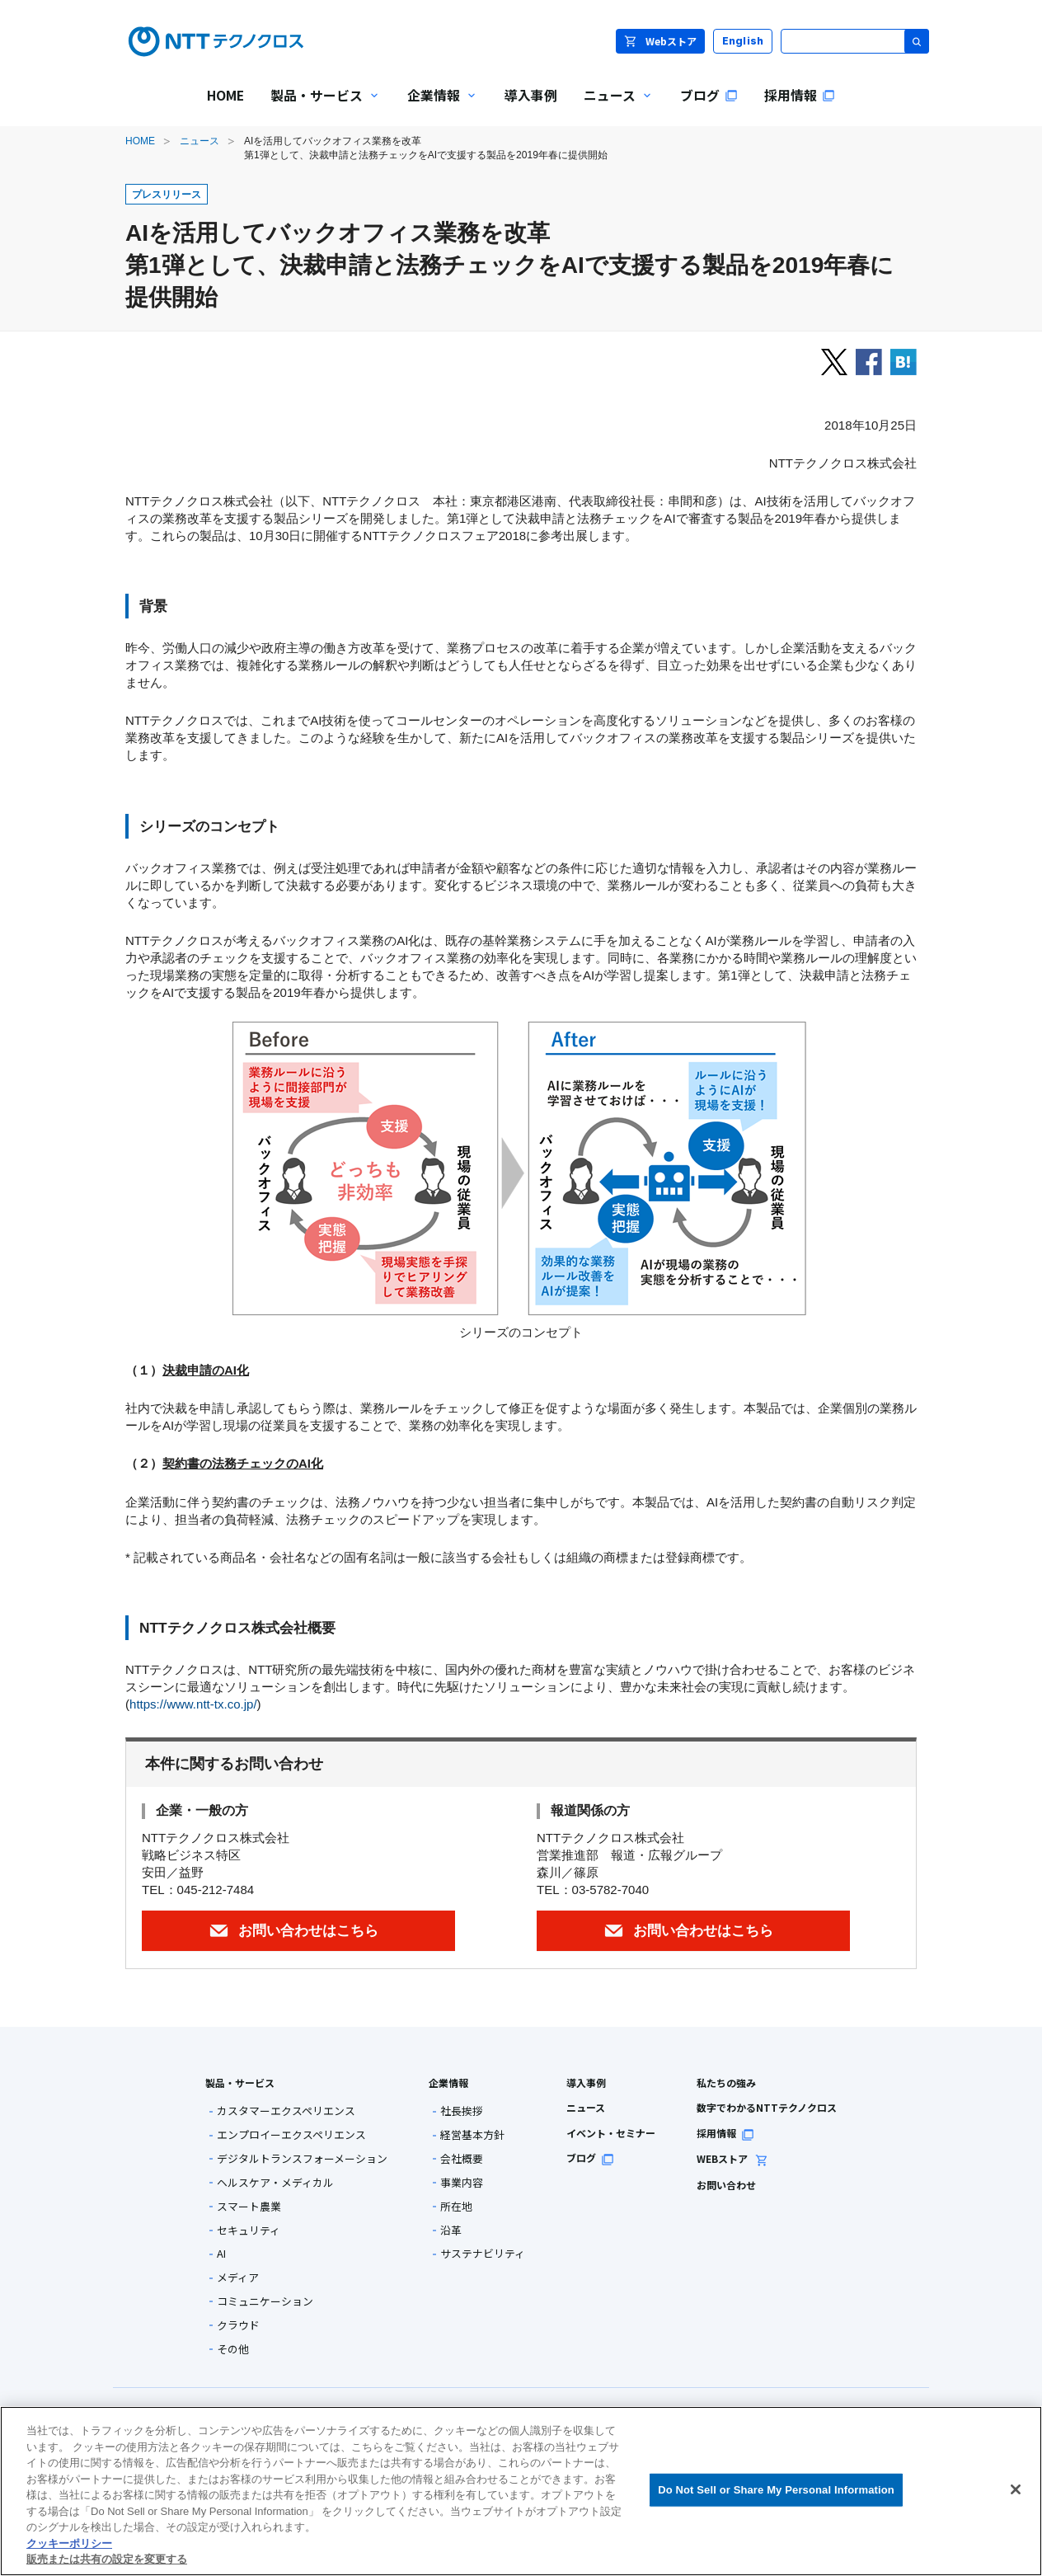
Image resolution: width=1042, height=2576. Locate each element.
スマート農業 (249, 2207)
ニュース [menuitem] (612, 107)
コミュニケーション (265, 2301)
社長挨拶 (461, 2111)
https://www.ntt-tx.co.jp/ (193, 1704)
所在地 (456, 2207)
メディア (238, 2278)
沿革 (451, 2231)
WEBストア (732, 2158)
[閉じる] (1015, 2489)
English (743, 41)
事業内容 (461, 2183)
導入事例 (586, 2082)
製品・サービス (240, 2082)
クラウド (238, 2325)
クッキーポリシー (69, 2543)
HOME (140, 141)
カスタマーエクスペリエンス (286, 2111)
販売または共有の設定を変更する (106, 2559)
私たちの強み (726, 2082)
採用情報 (725, 2133)
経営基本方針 (472, 2135)
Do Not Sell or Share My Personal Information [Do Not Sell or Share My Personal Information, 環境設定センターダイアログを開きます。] (776, 2490)
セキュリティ (248, 2231)
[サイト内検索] (855, 41)
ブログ (590, 2158)
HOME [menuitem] (225, 95)
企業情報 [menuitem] (436, 107)
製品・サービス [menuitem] (319, 107)
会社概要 (461, 2159)
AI (221, 2254)
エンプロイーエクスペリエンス (291, 2135)
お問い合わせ (726, 2185)
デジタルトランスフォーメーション (302, 2159)
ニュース (199, 141)
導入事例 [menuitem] (531, 95)
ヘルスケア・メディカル (275, 2183)
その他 (233, 2349)
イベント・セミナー (610, 2133)
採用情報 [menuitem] (799, 95)
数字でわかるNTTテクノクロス (767, 2107)
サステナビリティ (482, 2254)
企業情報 (448, 2082)
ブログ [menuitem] (709, 95)
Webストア (660, 41)
